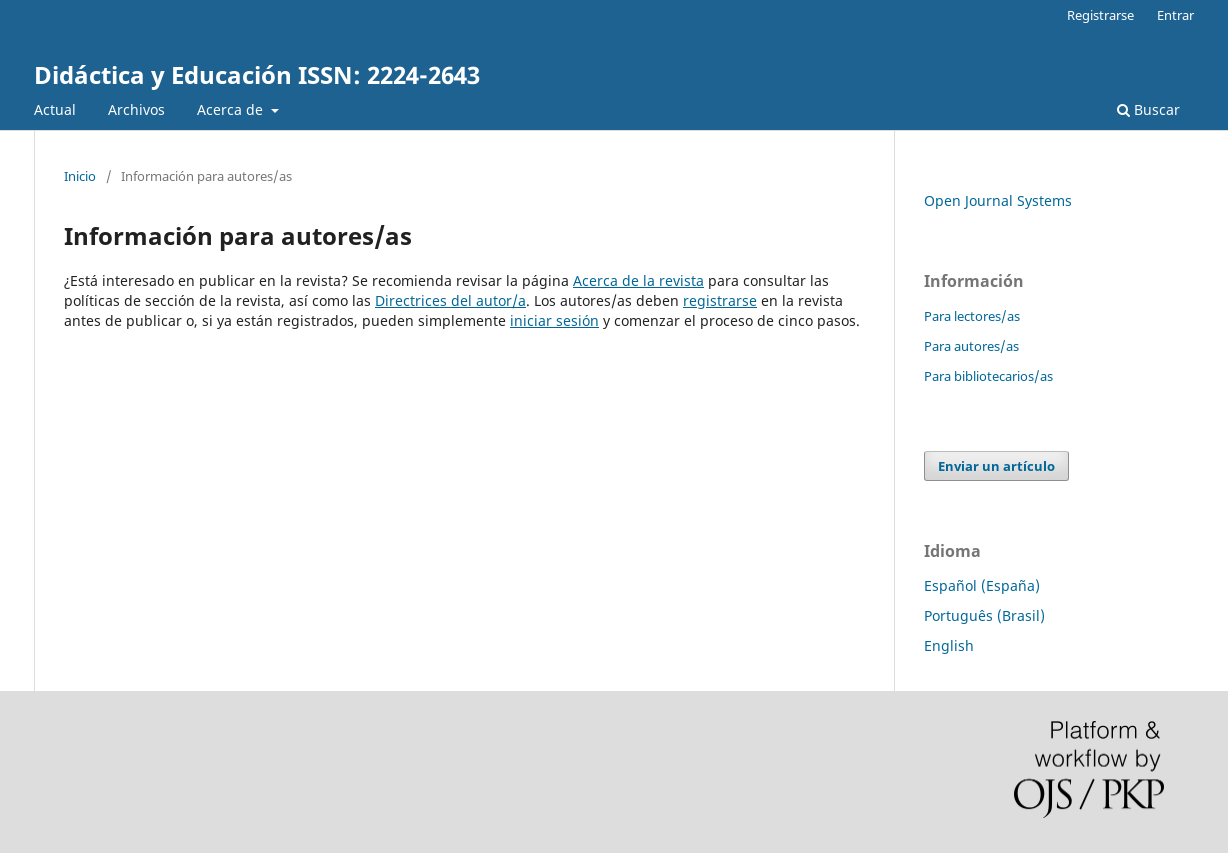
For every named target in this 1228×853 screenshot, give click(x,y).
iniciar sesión (554, 320)
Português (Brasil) (984, 615)
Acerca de (232, 109)
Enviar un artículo (996, 466)
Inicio (80, 176)
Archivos (136, 109)
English (949, 645)
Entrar (1175, 15)
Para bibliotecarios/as (988, 376)
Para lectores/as (972, 316)
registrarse (720, 300)
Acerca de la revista (638, 280)
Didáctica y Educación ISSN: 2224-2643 (257, 74)
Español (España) (982, 585)
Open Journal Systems (998, 200)
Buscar (1148, 109)
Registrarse (1100, 15)
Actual (55, 109)
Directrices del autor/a (450, 300)
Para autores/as (971, 346)
